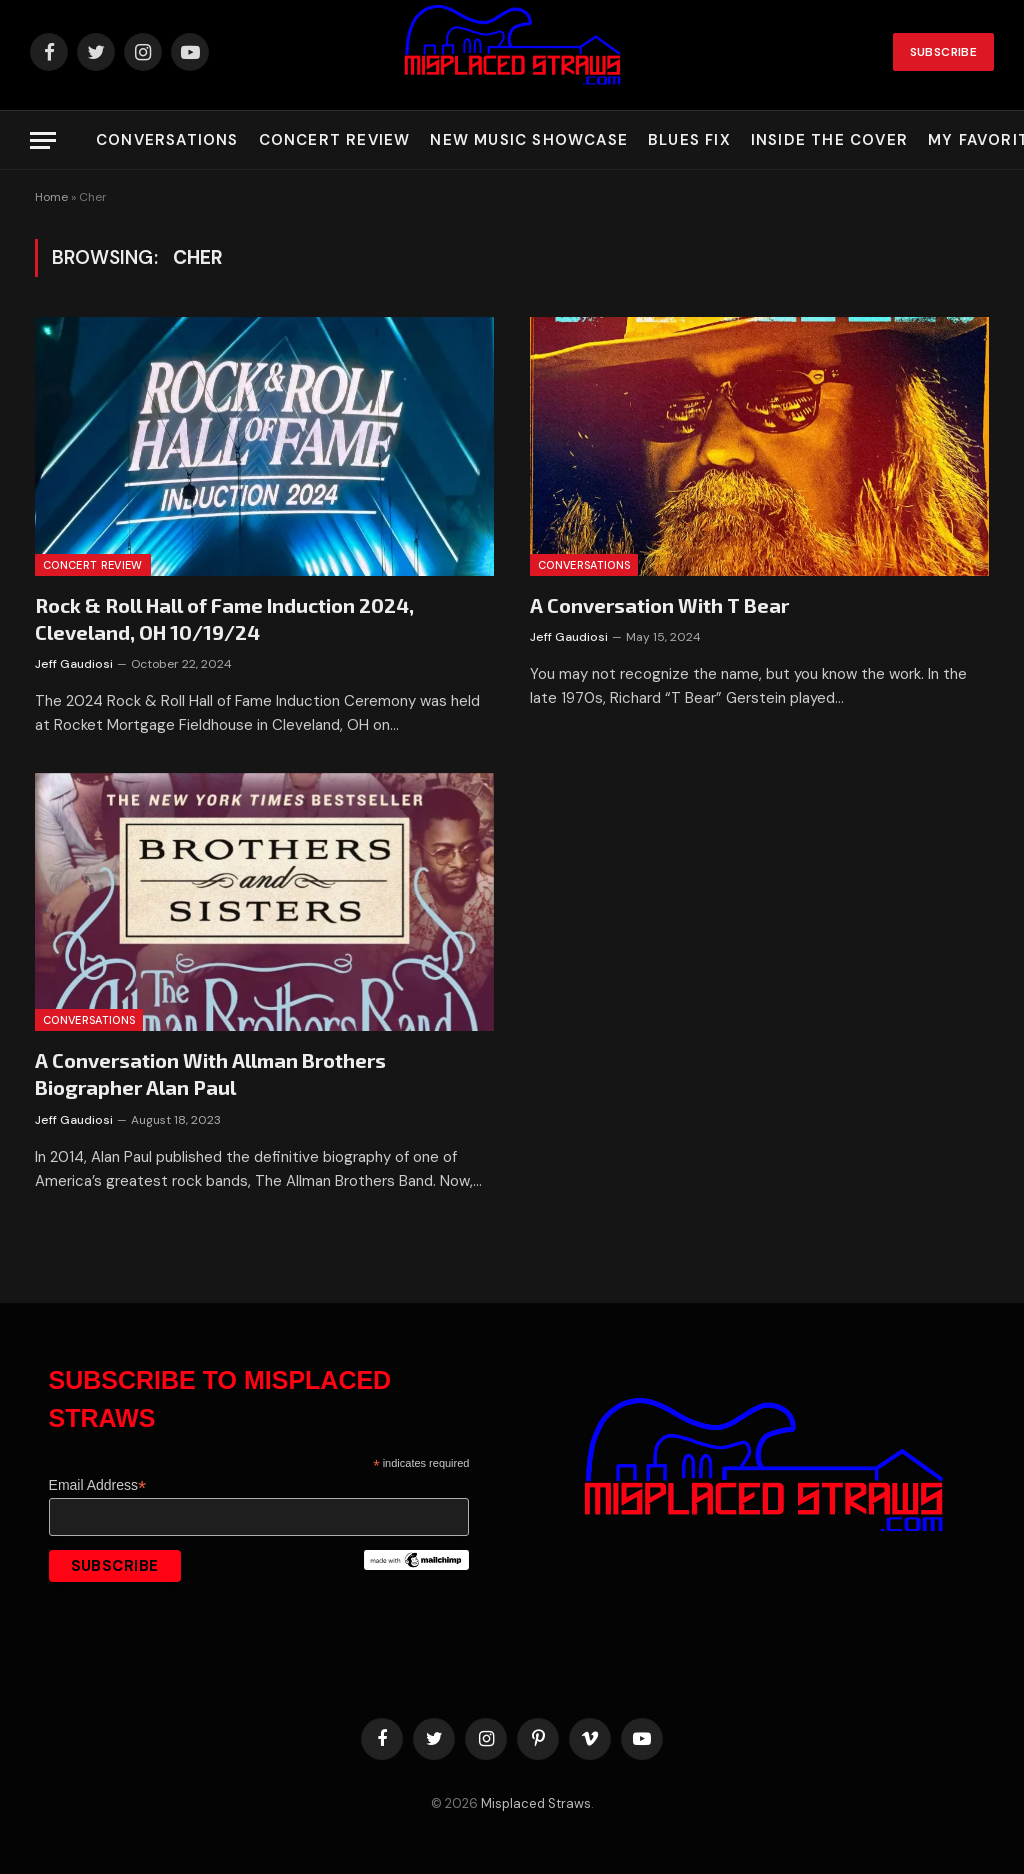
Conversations (167, 140)
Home (51, 197)
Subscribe (943, 52)
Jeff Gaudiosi (74, 664)
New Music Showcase (529, 140)
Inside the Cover (829, 140)
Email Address (98, 1485)
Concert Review (335, 140)
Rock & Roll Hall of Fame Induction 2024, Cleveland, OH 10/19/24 (224, 618)
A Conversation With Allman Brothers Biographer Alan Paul (210, 1073)
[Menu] (43, 140)
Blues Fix (689, 140)
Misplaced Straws (536, 1803)
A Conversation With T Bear (659, 605)
